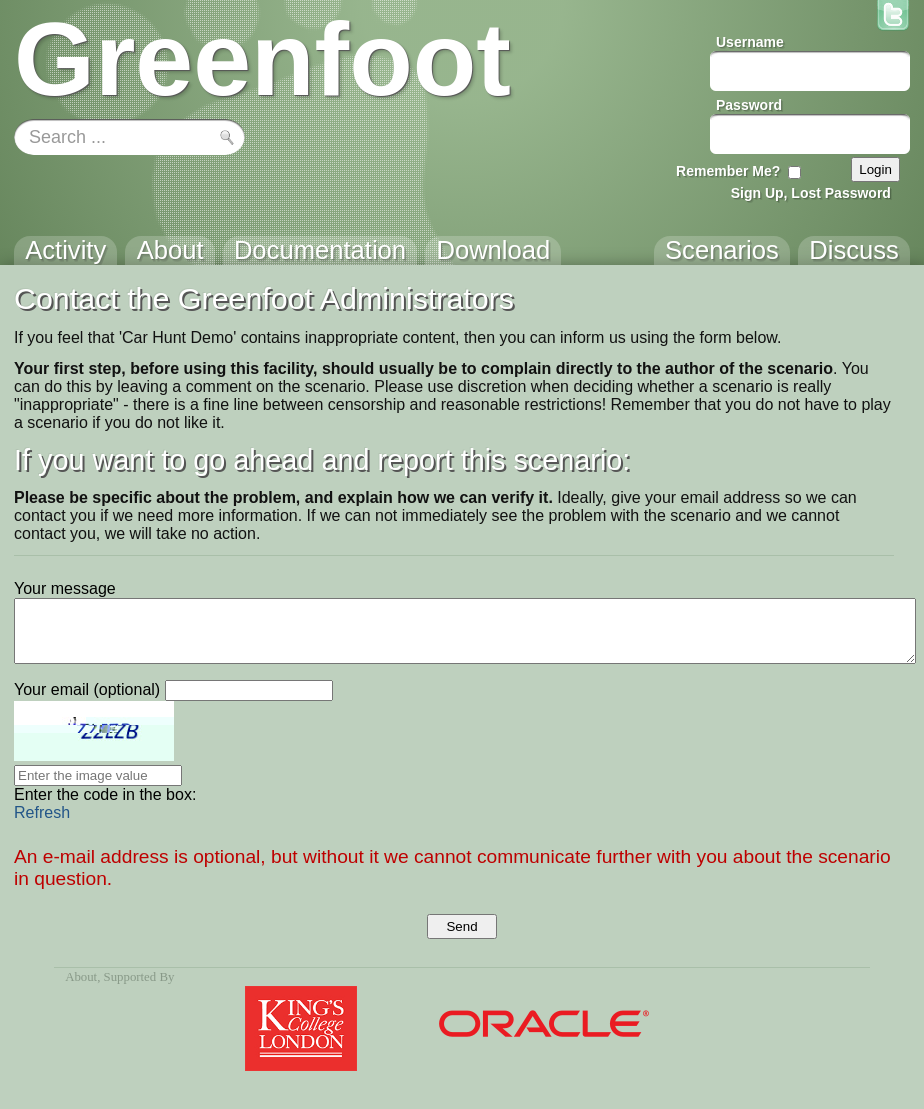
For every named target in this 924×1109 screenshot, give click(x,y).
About (81, 977)
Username (750, 42)
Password (749, 105)
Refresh (42, 812)
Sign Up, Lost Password (811, 193)
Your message (65, 588)
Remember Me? (728, 171)
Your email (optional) (87, 689)
